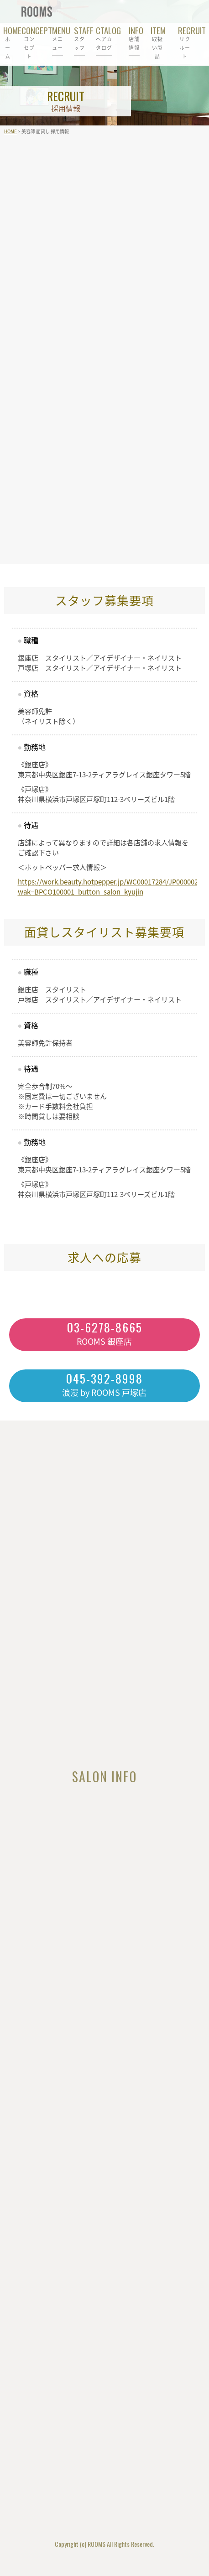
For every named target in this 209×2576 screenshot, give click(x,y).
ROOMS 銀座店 (104, 1333)
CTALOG (104, 38)
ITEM (157, 42)
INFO (134, 38)
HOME (7, 42)
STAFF (79, 38)
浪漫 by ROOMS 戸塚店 (104, 1384)
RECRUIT (185, 42)
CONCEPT (29, 42)
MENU (57, 38)
